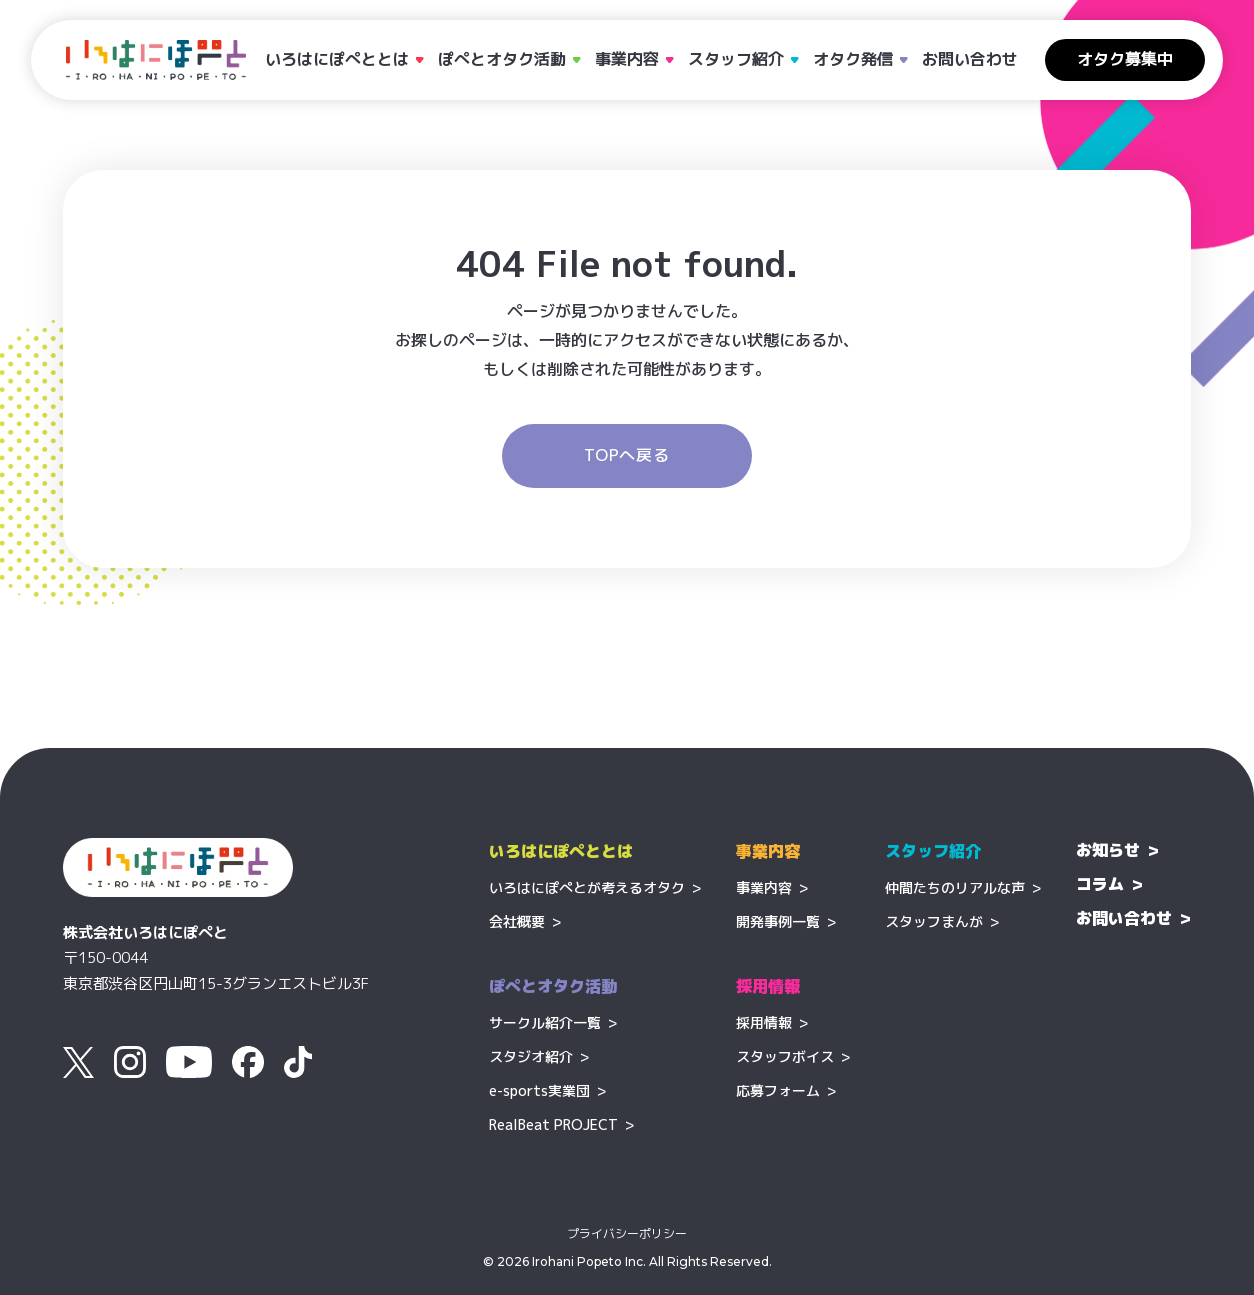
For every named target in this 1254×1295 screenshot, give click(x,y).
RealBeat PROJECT (553, 1124)
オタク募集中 (1125, 59)
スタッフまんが (934, 921)
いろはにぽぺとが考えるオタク (587, 887)
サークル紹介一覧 (545, 1022)
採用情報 (764, 1022)
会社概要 (517, 921)
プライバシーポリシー (627, 1234)
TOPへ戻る (627, 455)
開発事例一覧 (778, 921)
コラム (1100, 884)
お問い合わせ (970, 59)
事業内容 (764, 887)
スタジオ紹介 (531, 1056)
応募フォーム (778, 1090)
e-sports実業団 (539, 1090)
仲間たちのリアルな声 (955, 887)
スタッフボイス (785, 1056)
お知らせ (1108, 850)
